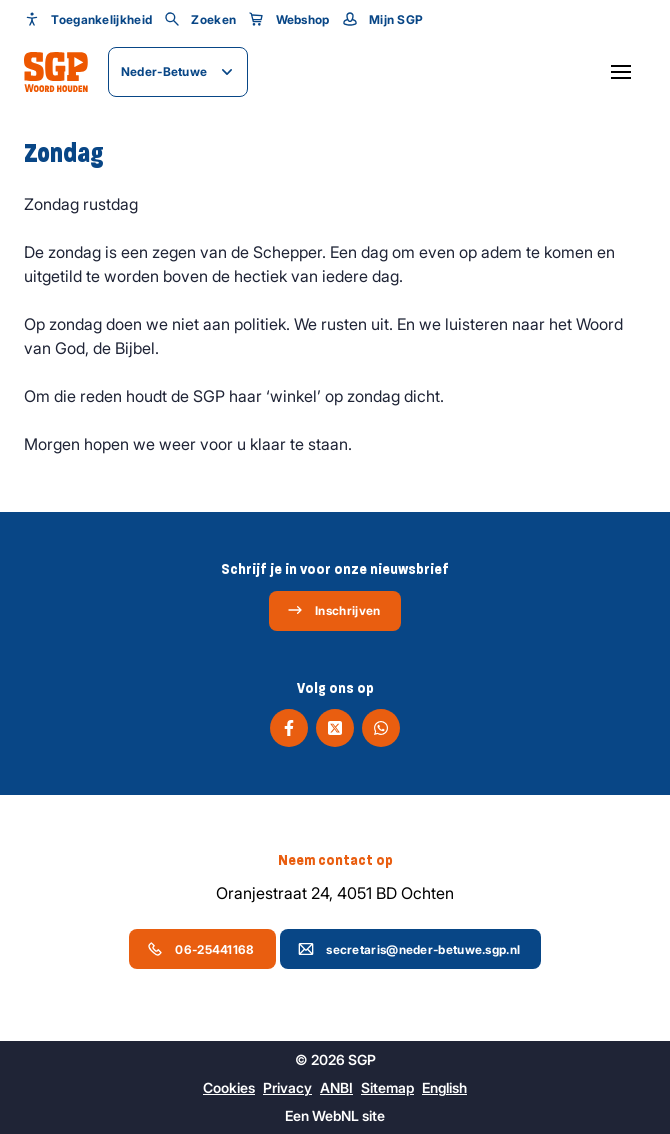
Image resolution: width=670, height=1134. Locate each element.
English (444, 1087)
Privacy (287, 1087)
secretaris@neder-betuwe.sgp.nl (409, 949)
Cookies (229, 1087)
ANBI (336, 1087)
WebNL (335, 1115)
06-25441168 (200, 949)
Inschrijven (333, 610)
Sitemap (387, 1087)
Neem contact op (335, 860)
